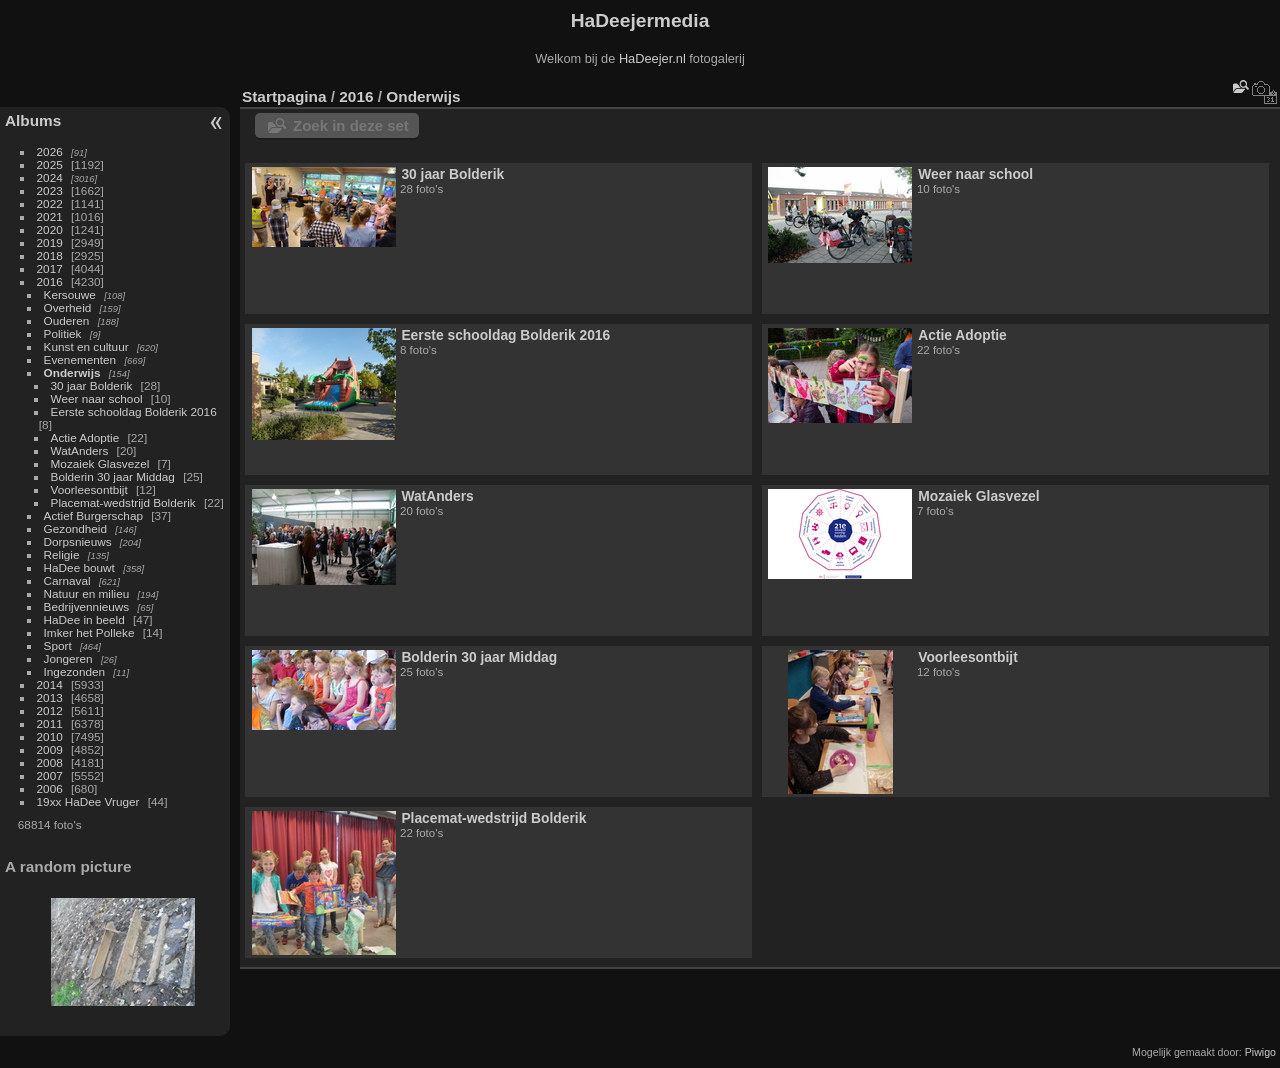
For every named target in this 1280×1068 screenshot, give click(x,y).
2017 (50, 268)
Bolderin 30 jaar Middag (113, 476)
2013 (50, 697)
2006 (50, 788)
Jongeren (68, 658)
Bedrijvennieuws (87, 606)
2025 (50, 164)
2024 (50, 177)
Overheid (68, 307)
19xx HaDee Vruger (88, 801)
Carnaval (67, 580)
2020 (50, 229)
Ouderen (67, 320)
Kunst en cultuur (86, 346)
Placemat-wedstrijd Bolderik (123, 502)
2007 (50, 775)
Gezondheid (75, 528)
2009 (50, 749)
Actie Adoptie (85, 437)
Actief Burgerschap (93, 515)
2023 (50, 190)
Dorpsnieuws (78, 541)
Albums (33, 120)
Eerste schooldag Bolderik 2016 (134, 411)
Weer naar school (97, 398)
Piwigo (1260, 1052)
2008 (50, 762)
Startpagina (284, 96)
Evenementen (80, 359)
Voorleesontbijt (89, 489)
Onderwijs (72, 372)
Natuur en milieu (87, 593)
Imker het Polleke (89, 632)
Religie (62, 554)
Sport (58, 645)
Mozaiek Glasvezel (100, 463)
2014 (50, 684)
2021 (50, 216)
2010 (50, 736)
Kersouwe (70, 294)
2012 (50, 710)
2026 (50, 151)
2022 (50, 203)
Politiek (63, 333)
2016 (50, 281)
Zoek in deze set (351, 125)
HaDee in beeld (84, 619)
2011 (50, 723)
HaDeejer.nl (652, 58)
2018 (50, 255)
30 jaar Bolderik (92, 385)
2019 (50, 242)
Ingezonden (75, 671)
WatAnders (80, 450)
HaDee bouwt (79, 567)
